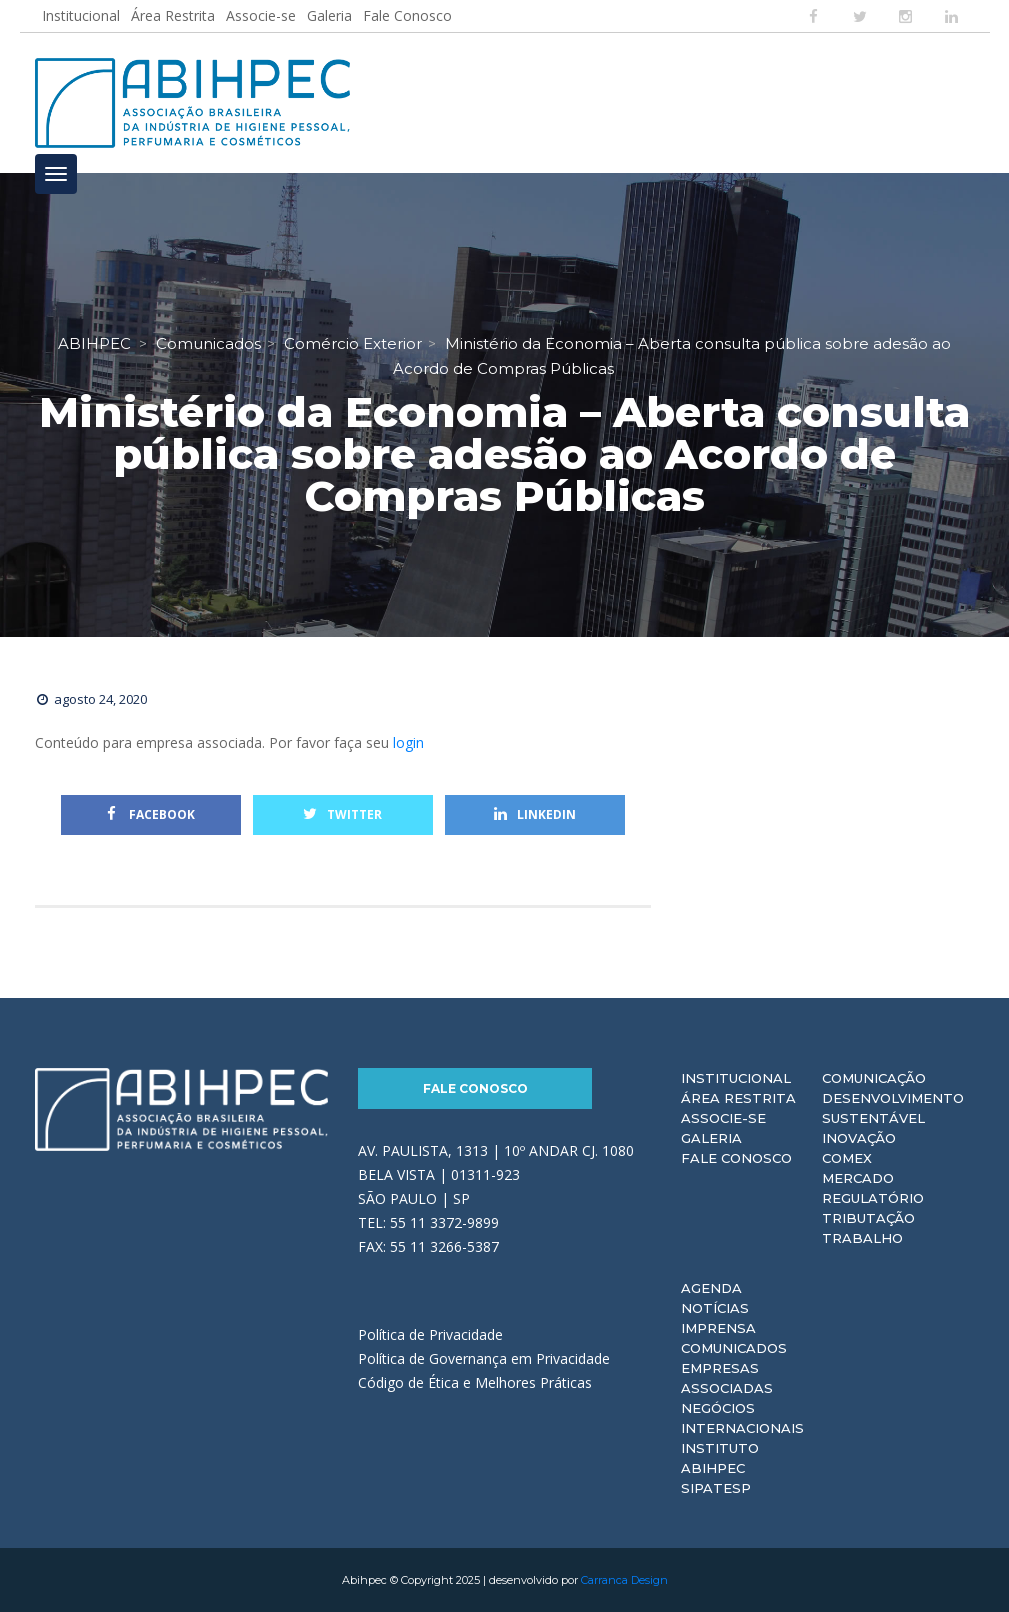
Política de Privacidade (430, 1334)
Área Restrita (173, 15)
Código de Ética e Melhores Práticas (475, 1382)
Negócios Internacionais (742, 1418)
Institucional (81, 15)
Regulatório (873, 1198)
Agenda (711, 1288)
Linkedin (535, 814)
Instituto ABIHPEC (720, 1458)
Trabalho (862, 1238)
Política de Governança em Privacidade (484, 1358)
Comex (847, 1158)
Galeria (329, 15)
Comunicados (734, 1348)
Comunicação (874, 1078)
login (408, 742)
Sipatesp (716, 1488)
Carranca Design (624, 1580)
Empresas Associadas (727, 1378)
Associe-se (261, 15)
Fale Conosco (407, 15)
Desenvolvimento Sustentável (893, 1108)
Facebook (151, 814)
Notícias (715, 1308)
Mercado (858, 1178)
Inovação (859, 1138)
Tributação (868, 1218)
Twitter (342, 814)
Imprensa (718, 1328)
